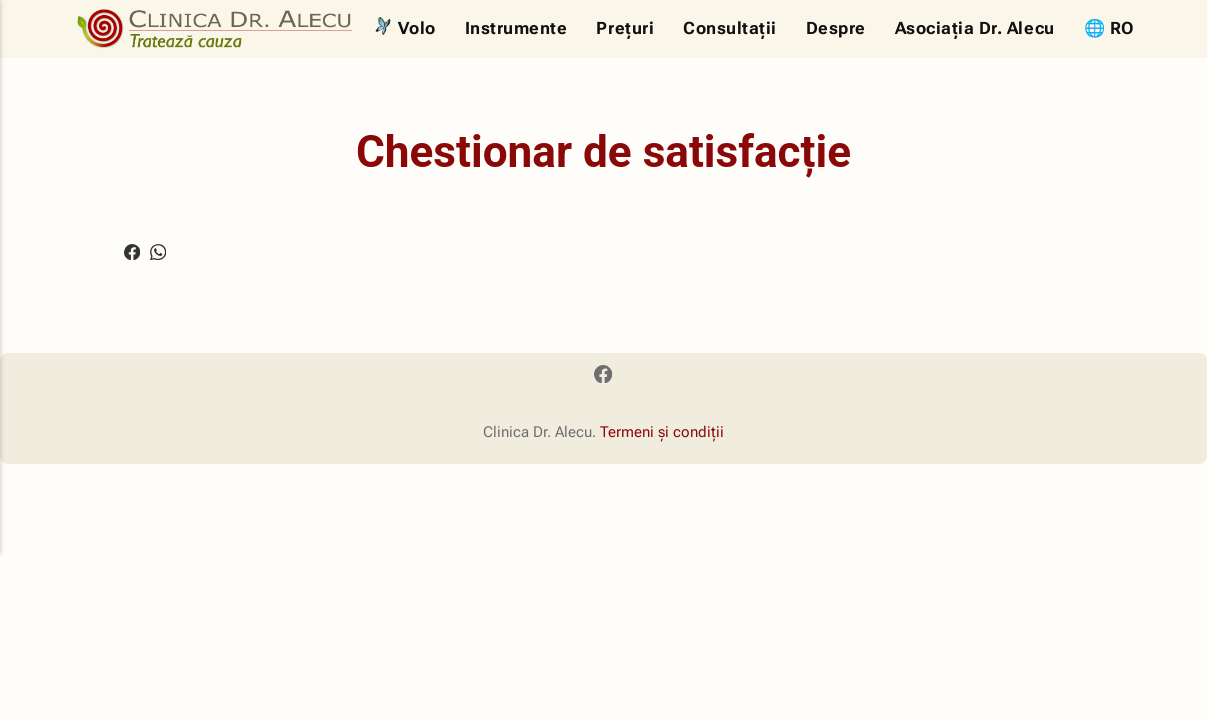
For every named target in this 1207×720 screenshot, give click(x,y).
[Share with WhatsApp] (159, 250)
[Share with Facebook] (132, 250)
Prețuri (625, 28)
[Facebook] (603, 378)
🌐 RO (1109, 28)
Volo (417, 28)
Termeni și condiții (662, 434)
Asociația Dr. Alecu (975, 28)
